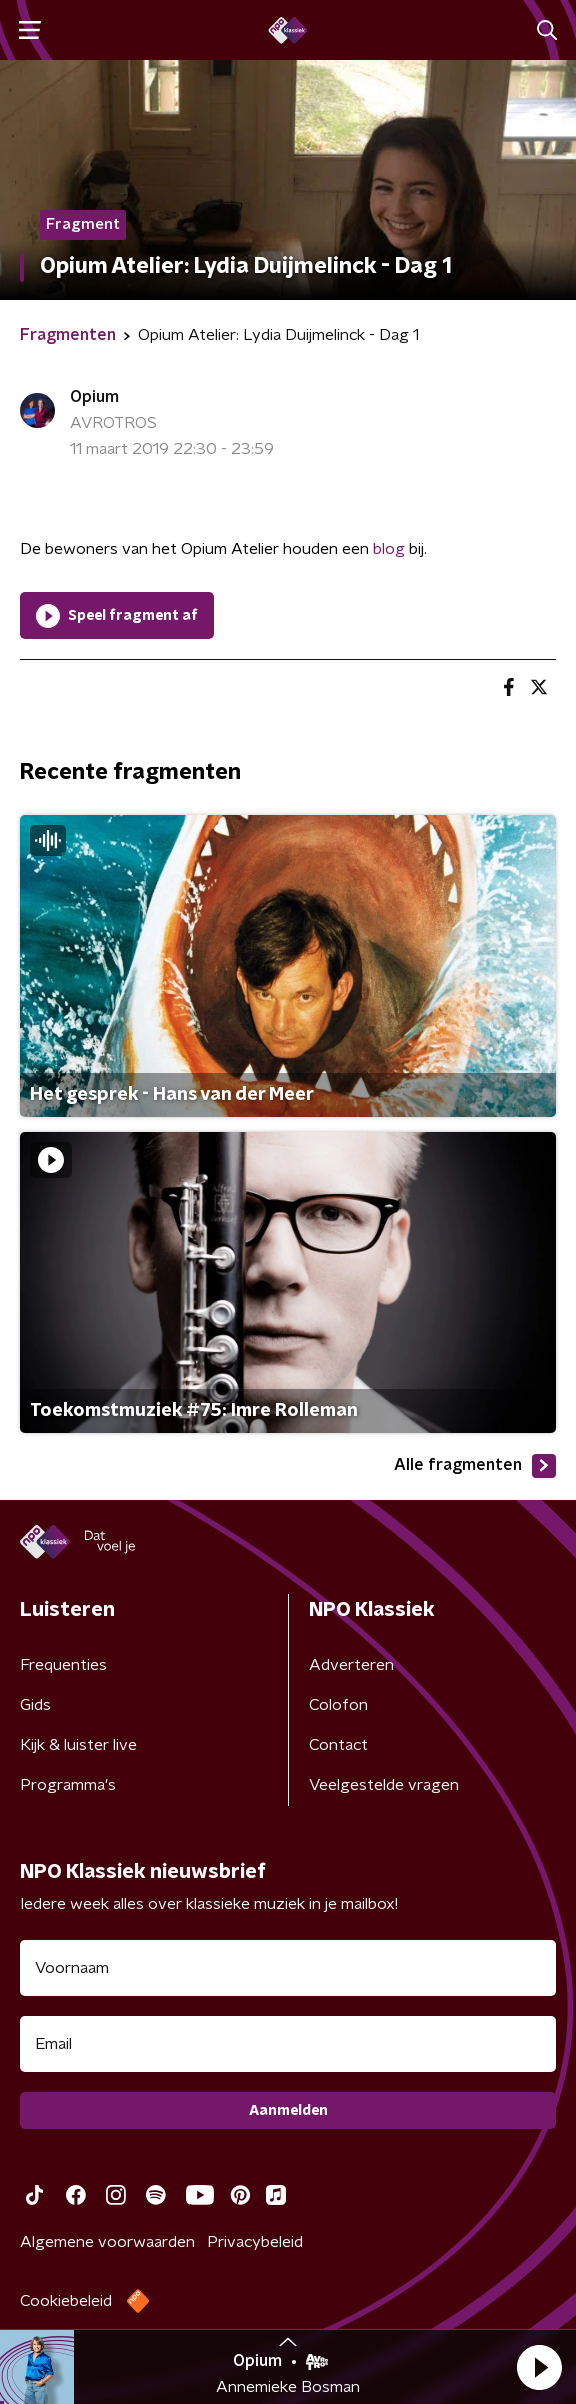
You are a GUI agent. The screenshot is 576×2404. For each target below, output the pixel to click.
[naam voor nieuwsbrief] (288, 1968)
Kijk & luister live (78, 1745)
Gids (35, 1705)
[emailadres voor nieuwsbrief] (288, 2044)
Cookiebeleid (66, 2301)
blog (389, 549)
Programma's (68, 1785)
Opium (94, 397)
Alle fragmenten (475, 1466)
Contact (338, 1745)
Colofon (338, 1705)
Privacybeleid (255, 2242)
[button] (539, 2367)
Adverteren (351, 1665)
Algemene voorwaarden (107, 2242)
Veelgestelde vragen (384, 1785)
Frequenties (63, 1665)
